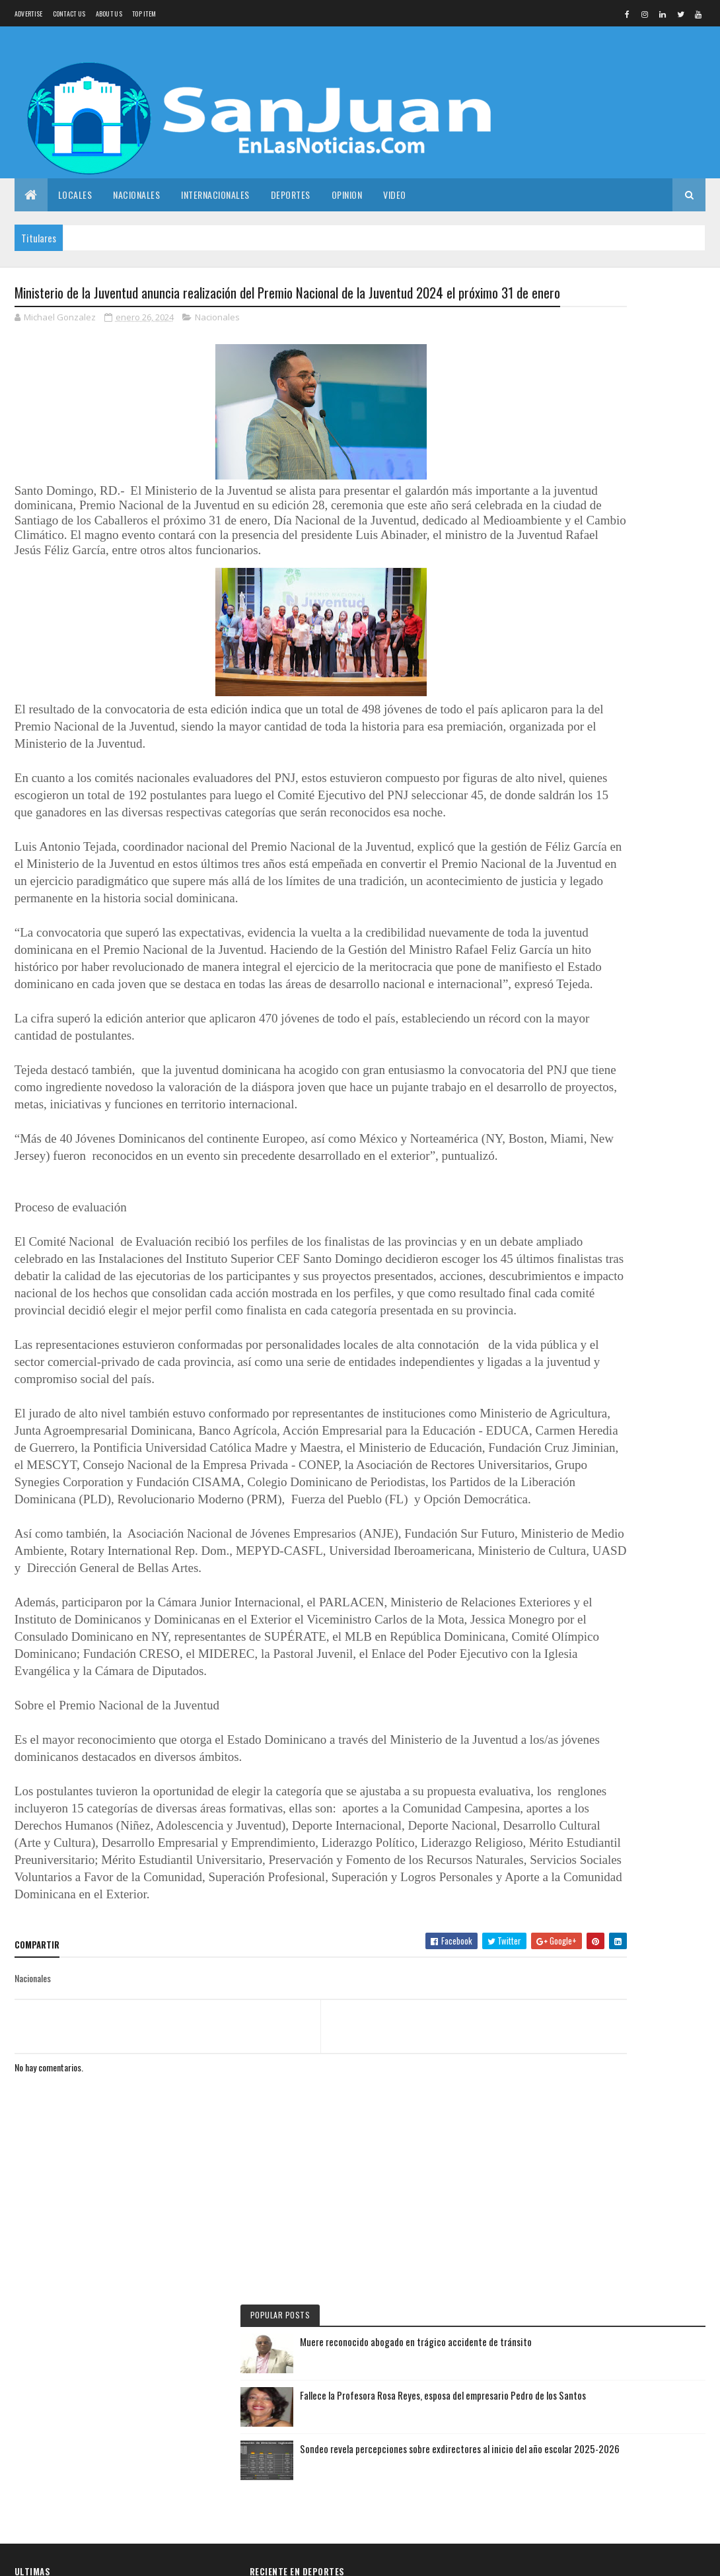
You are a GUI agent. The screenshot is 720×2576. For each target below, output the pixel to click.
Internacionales (215, 194)
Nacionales (136, 194)
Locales (75, 194)
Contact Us (69, 13)
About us (109, 13)
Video (394, 194)
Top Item (144, 13)
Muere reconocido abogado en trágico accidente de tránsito (648, 339)
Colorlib (119, 2557)
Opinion (347, 194)
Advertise (29, 13)
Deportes (290, 194)
